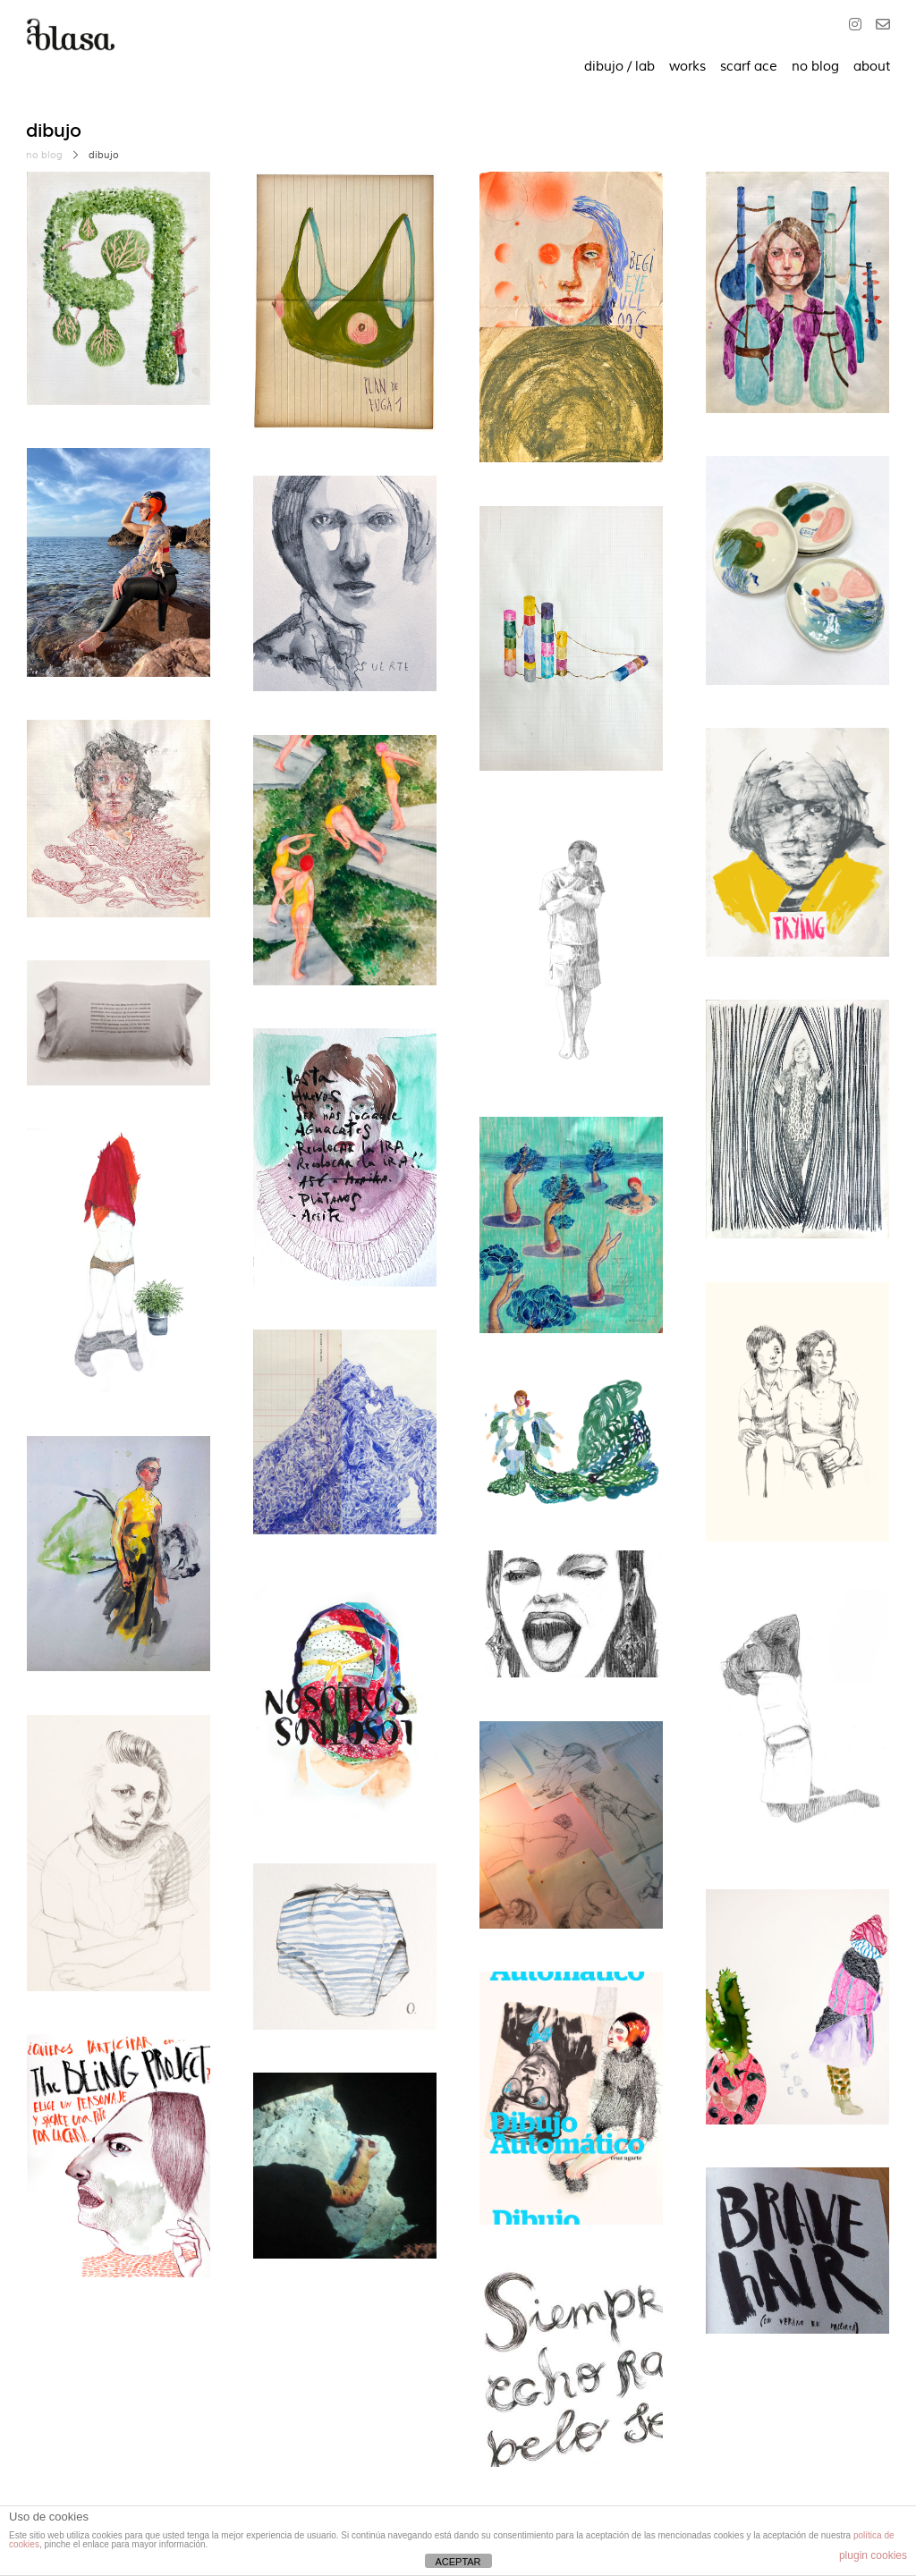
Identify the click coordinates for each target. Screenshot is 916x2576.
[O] (879, 26)
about (871, 66)
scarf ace (748, 66)
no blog (815, 66)
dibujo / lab (619, 66)
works (687, 66)
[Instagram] (859, 26)
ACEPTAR (457, 2561)
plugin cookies (873, 2555)
